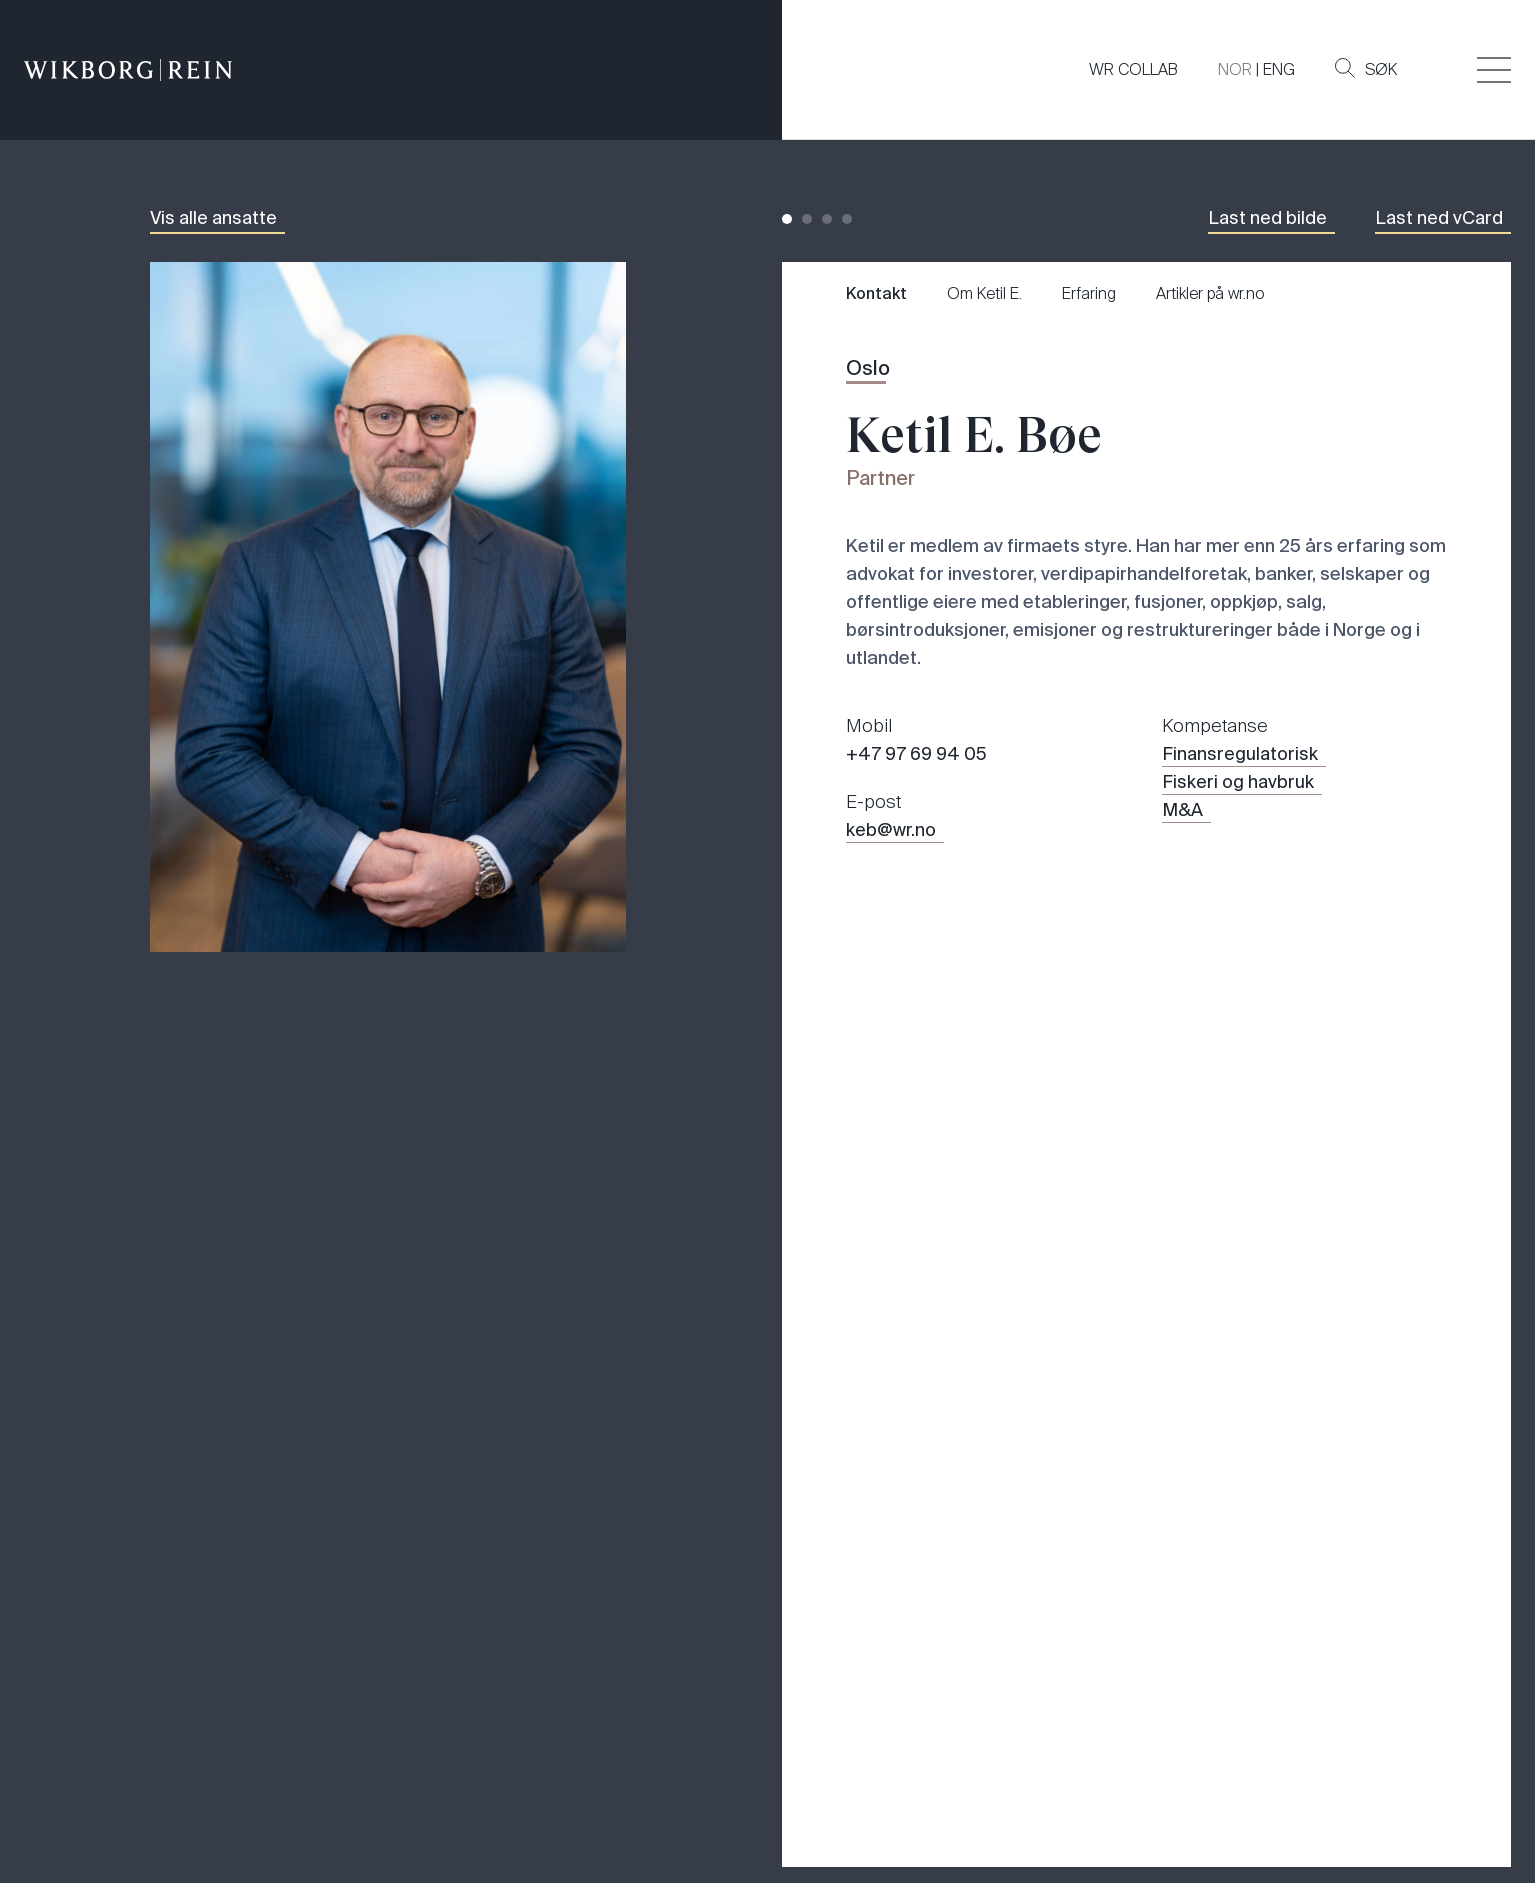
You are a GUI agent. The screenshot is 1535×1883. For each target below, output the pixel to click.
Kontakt (876, 293)
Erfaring (1089, 293)
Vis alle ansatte (213, 218)
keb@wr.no (891, 830)
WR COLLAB (1133, 69)
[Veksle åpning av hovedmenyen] (1494, 70)
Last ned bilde (1267, 218)
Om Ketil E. (984, 293)
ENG (1279, 69)
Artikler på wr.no (1210, 293)
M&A (1182, 810)
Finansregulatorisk (1240, 754)
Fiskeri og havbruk (1238, 782)
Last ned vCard (1439, 218)
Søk (1366, 69)
